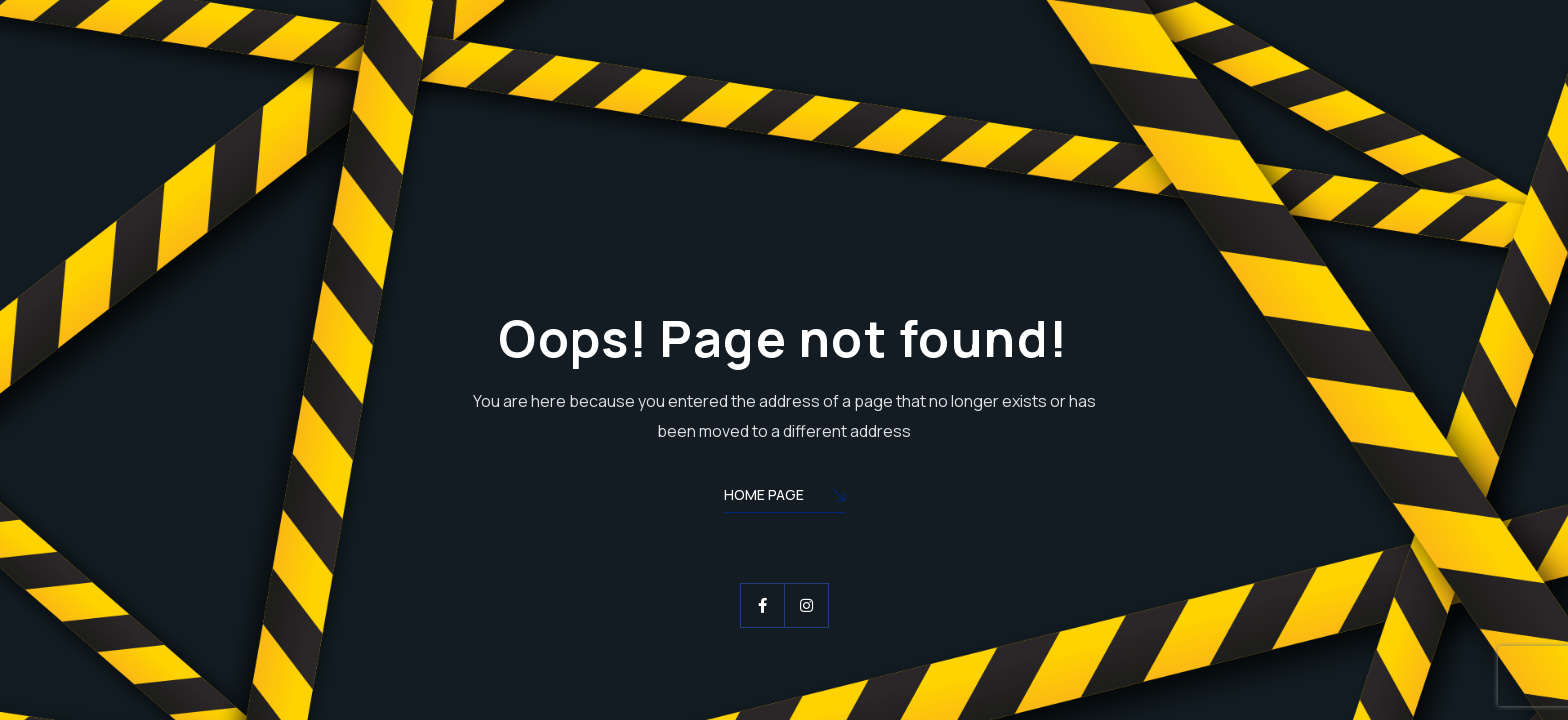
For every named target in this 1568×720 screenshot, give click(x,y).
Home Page (784, 496)
